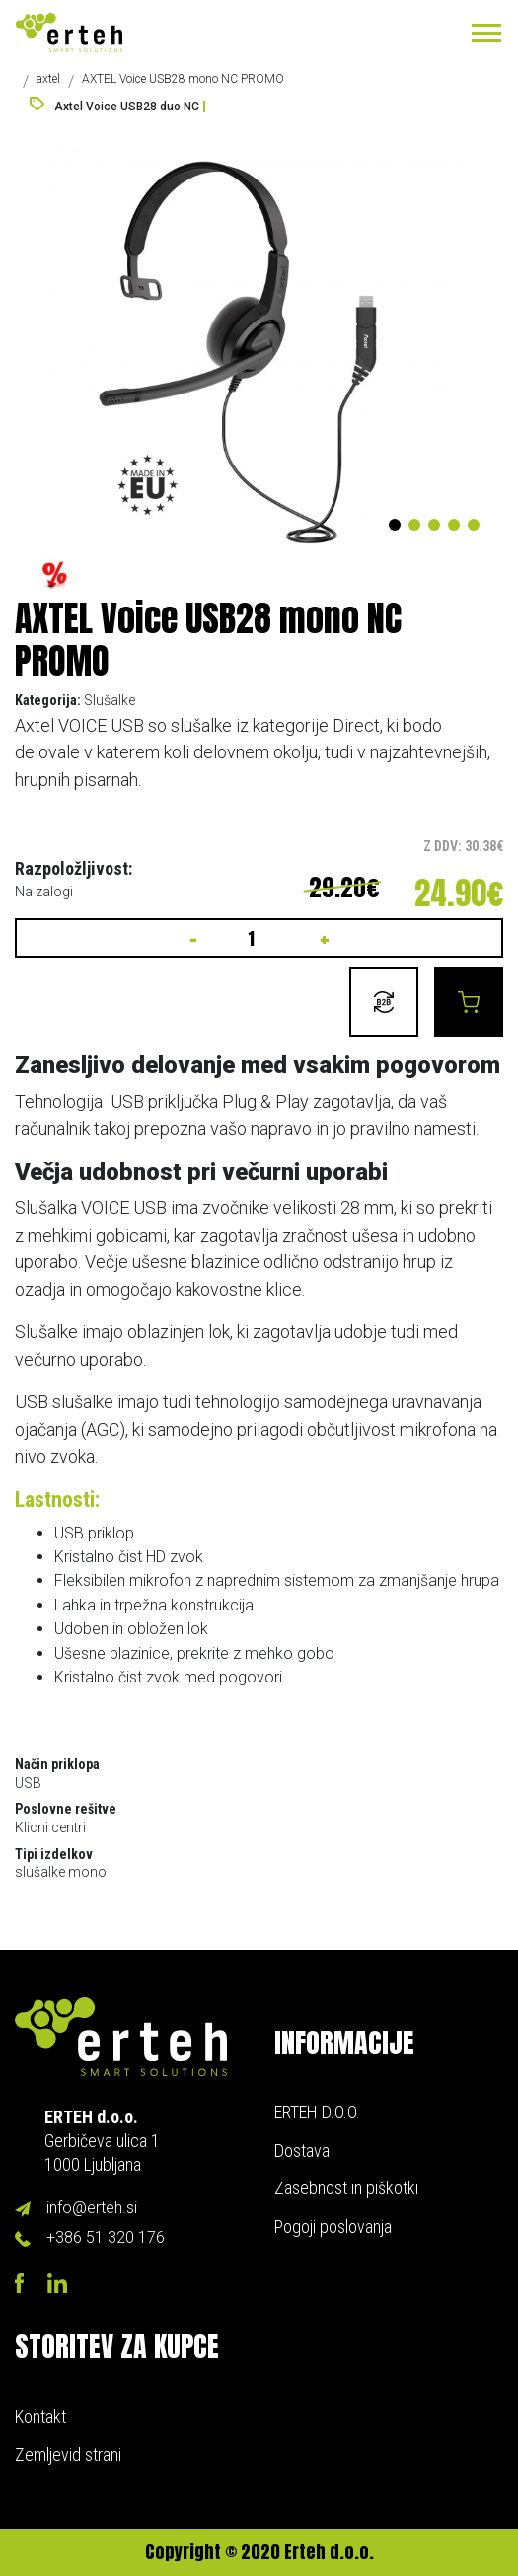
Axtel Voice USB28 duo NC (126, 106)
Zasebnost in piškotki (346, 2188)
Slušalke (109, 700)
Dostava (302, 2150)
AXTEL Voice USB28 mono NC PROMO (183, 79)
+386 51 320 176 (105, 2237)
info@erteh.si (91, 2207)
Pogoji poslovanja (333, 2226)
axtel (48, 79)
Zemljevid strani (68, 2454)
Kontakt (40, 2416)
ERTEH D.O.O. (317, 2112)
